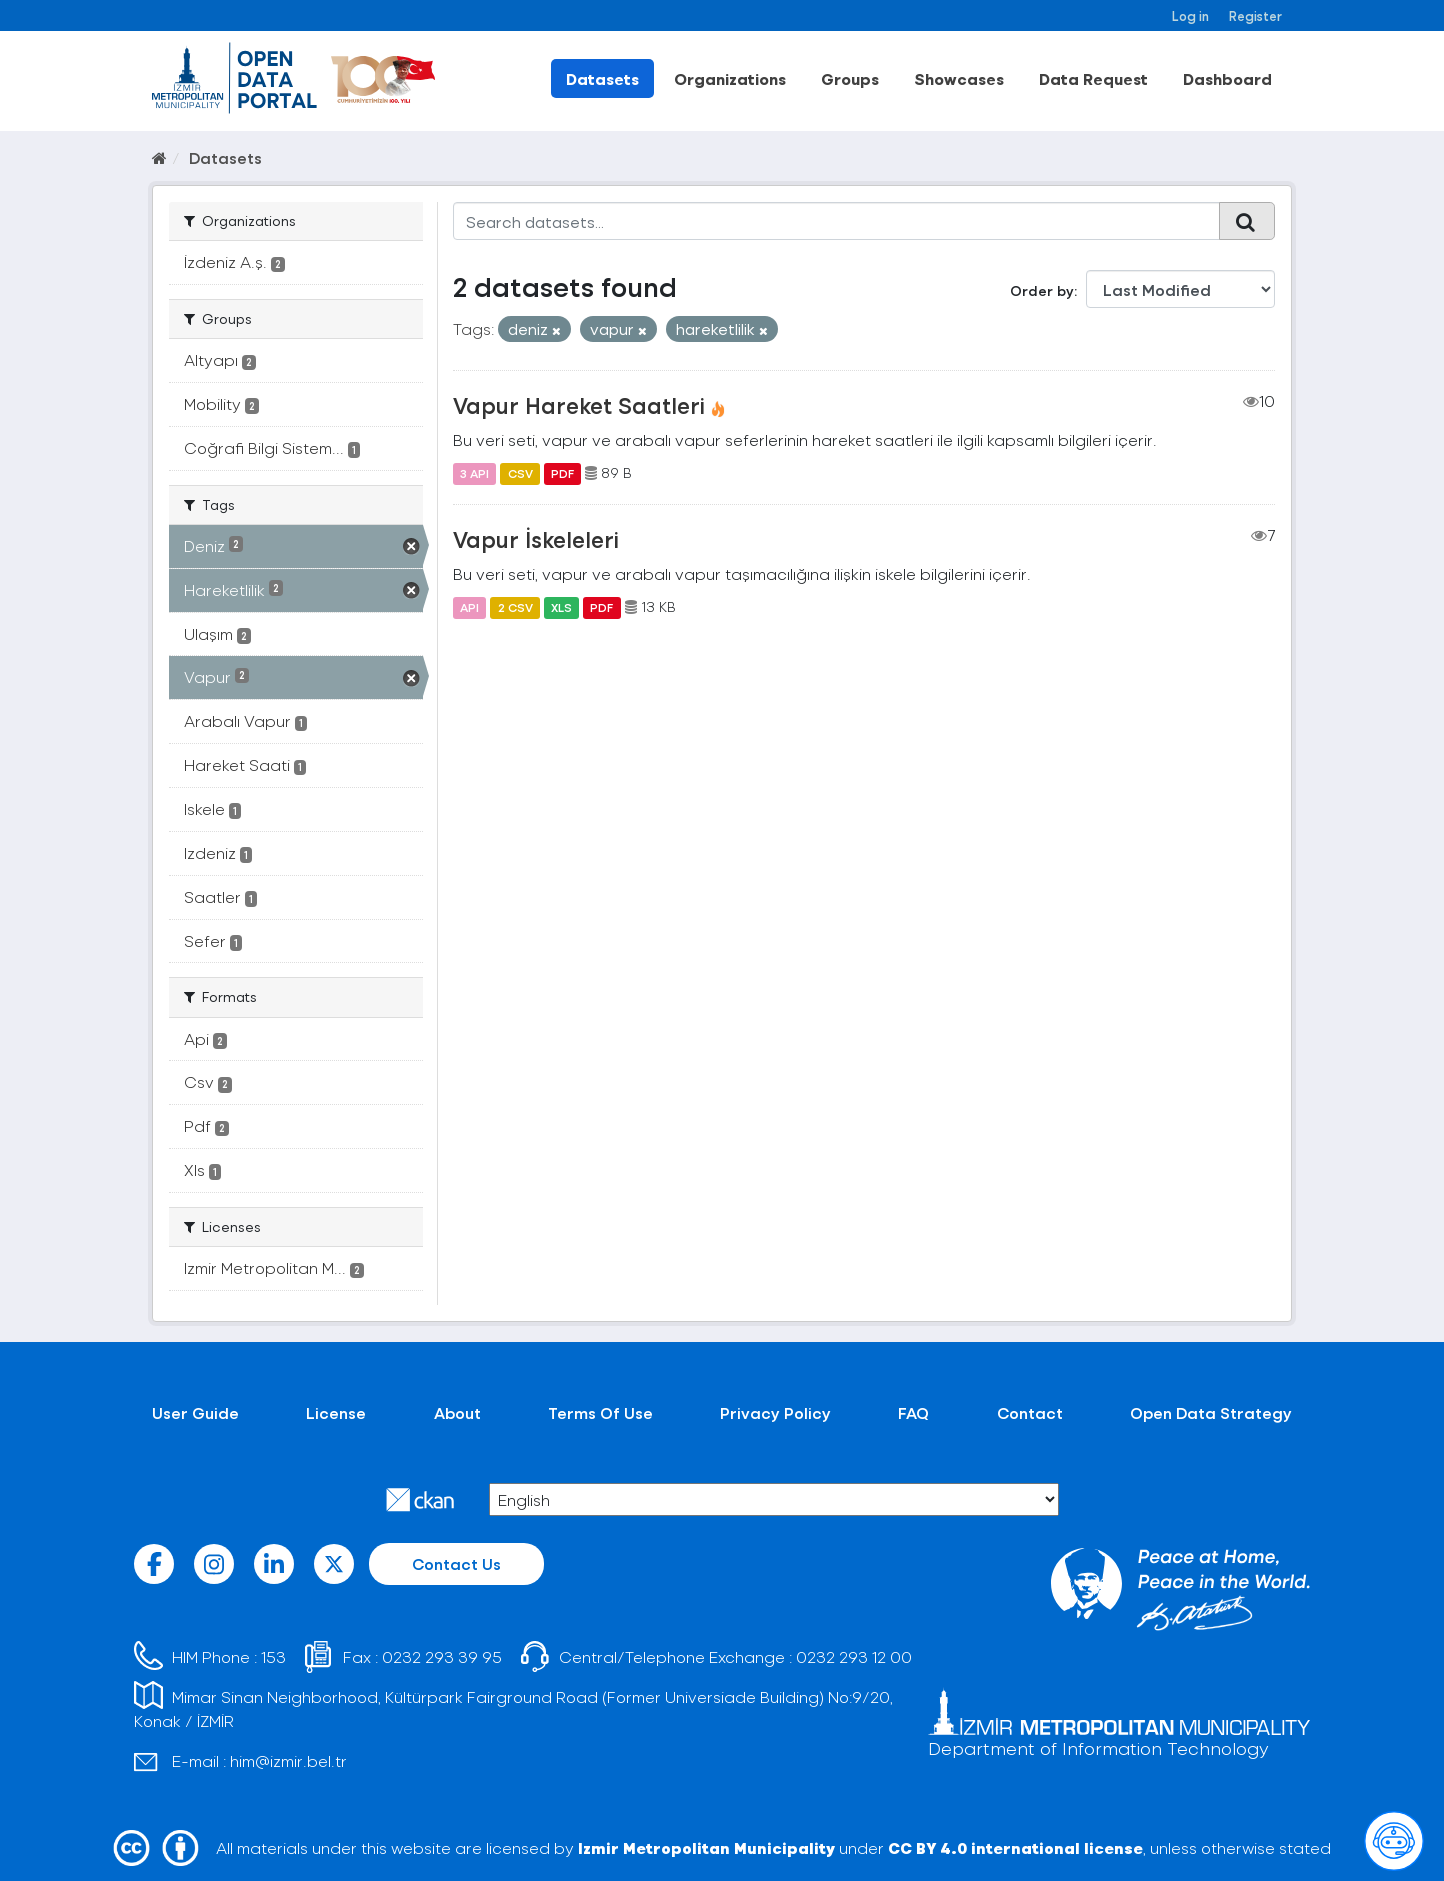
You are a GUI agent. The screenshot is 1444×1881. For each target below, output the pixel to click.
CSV (520, 473)
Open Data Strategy (1211, 1412)
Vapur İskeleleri (536, 539)
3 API (474, 473)
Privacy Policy (775, 1412)
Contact (1030, 1412)
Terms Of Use (600, 1412)
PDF (562, 473)
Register (1255, 15)
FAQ (913, 1412)
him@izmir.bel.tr (288, 1760)
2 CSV (515, 607)
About (457, 1412)
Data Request (1093, 78)
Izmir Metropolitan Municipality (706, 1847)
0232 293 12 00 (854, 1656)
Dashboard (1227, 78)
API (469, 607)
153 (273, 1656)
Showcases (959, 78)
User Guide (195, 1412)
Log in (1190, 15)
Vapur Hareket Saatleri (579, 405)
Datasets (602, 78)
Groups (850, 78)
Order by (1042, 290)
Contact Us (456, 1563)
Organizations (730, 78)
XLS (561, 607)
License (336, 1412)
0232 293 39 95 (442, 1656)
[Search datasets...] (836, 221)
